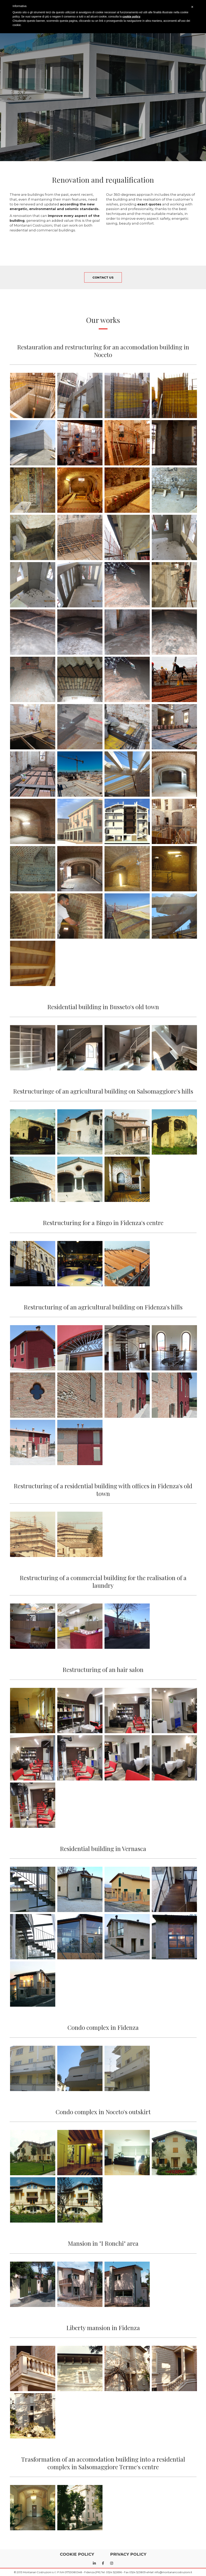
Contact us (103, 277)
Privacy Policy (128, 2554)
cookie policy (131, 16)
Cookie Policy (77, 2554)
